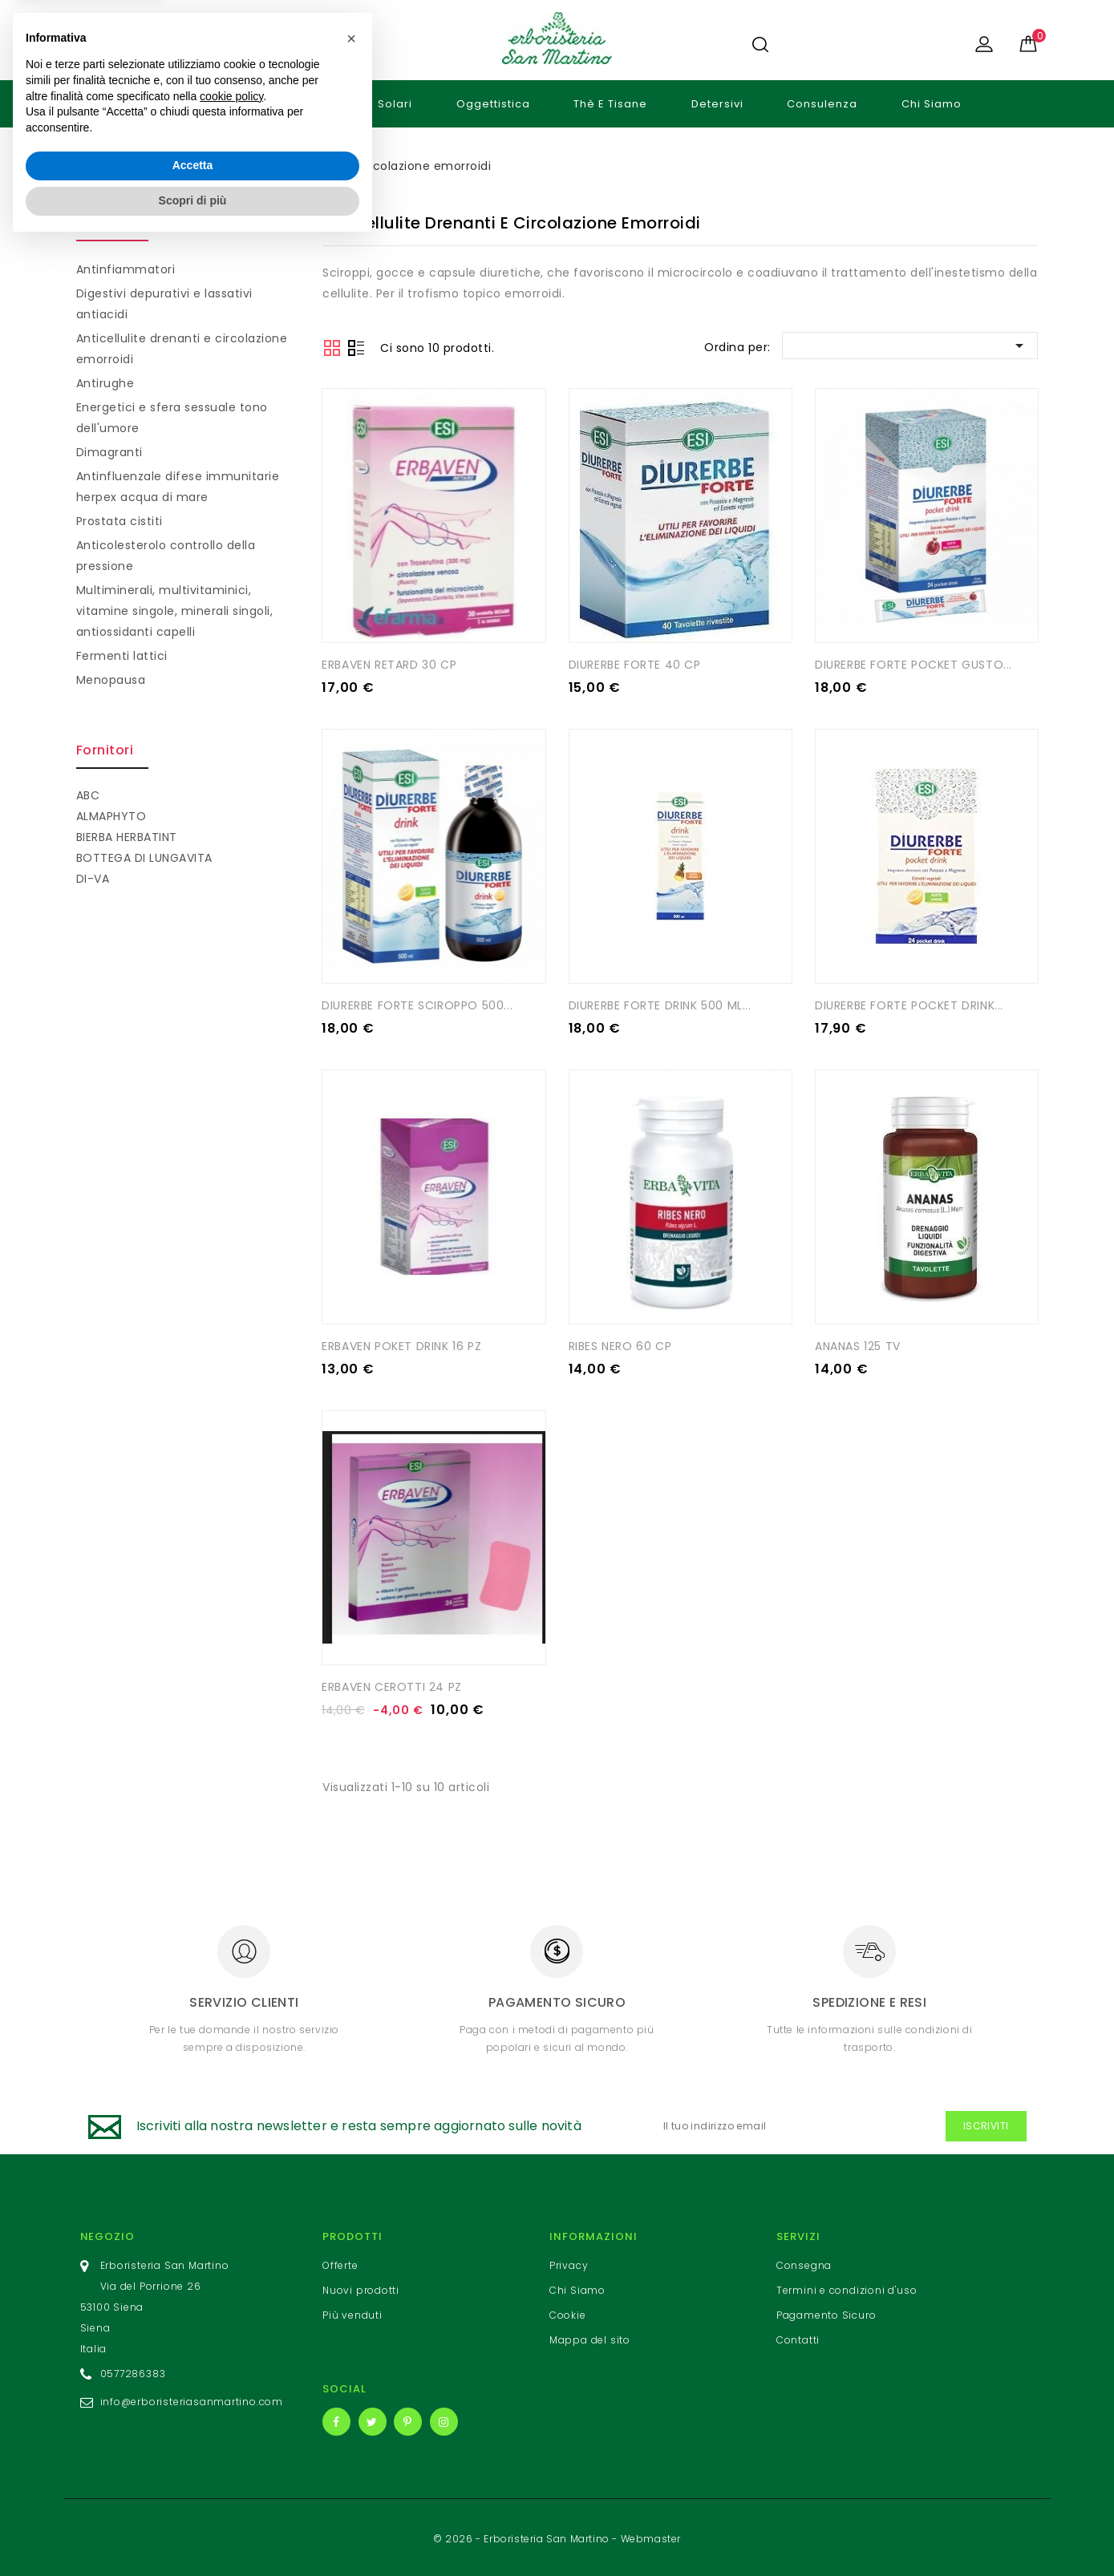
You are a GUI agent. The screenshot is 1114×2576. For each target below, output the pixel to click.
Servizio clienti (243, 2000)
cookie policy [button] (231, 2427)
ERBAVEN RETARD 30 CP (389, 664)
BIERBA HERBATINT (126, 837)
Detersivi (717, 103)
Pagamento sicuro (557, 2000)
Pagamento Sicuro (826, 2312)
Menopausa (111, 680)
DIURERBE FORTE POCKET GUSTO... (913, 664)
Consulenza (822, 103)
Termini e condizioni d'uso (847, 2288)
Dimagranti (109, 452)
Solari (395, 103)
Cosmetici (197, 103)
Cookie (567, 2312)
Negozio (108, 2234)
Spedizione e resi (869, 2000)
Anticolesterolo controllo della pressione (166, 555)
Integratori (302, 103)
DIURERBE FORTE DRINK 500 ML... (660, 1005)
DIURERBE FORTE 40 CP (635, 664)
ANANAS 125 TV (858, 1345)
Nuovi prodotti (360, 2288)
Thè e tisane (610, 103)
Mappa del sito (589, 2337)
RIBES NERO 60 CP (620, 1345)
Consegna (804, 2263)
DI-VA (93, 879)
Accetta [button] (192, 2497)
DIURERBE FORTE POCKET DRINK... (909, 1005)
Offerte (340, 2263)
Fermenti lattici (122, 656)
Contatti (798, 2337)
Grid (332, 348)
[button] (351, 2370)
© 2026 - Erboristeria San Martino (522, 2536)
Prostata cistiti (119, 521)
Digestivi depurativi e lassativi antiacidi (164, 303)
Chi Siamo (931, 103)
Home (106, 103)
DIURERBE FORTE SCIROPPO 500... (417, 1005)
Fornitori (105, 750)
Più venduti (352, 2312)
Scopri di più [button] (193, 2531)
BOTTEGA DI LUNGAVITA (144, 858)
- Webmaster (646, 2536)
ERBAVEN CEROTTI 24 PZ (392, 1684)
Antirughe (105, 383)
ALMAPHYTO (111, 816)
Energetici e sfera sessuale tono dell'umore (172, 417)
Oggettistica (493, 103)
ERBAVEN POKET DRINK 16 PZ (401, 1345)
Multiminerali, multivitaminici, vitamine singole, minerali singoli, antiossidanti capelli (174, 611)
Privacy (569, 2263)
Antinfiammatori (126, 269)
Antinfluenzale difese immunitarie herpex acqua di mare (178, 486)
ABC (88, 795)
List (356, 349)
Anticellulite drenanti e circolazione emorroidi (182, 348)
